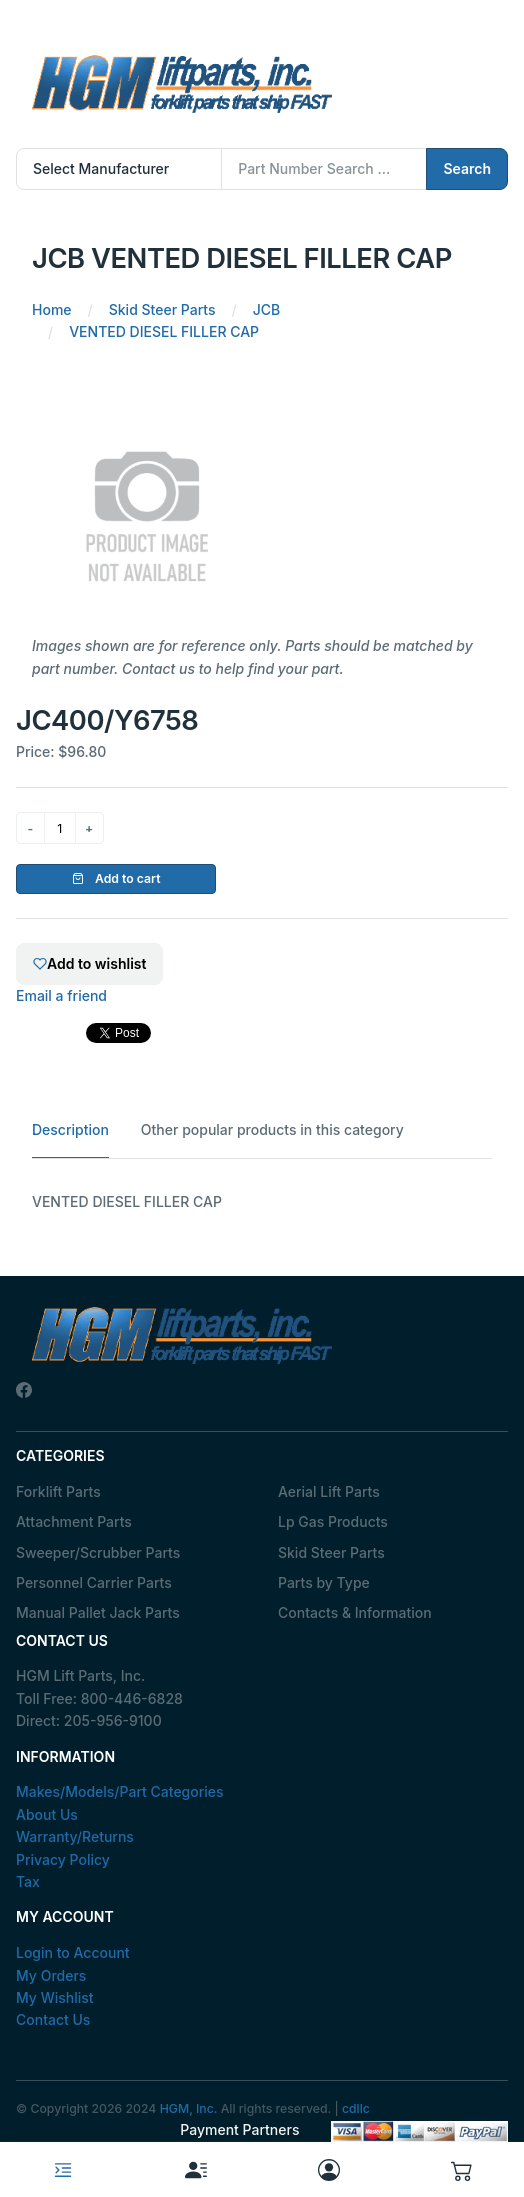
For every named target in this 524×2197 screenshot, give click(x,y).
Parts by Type (324, 1582)
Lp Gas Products (333, 1521)
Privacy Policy (63, 1859)
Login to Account (73, 1952)
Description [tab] (70, 1129)
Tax (28, 1881)
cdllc (356, 2108)
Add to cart (116, 878)
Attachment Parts (74, 1521)
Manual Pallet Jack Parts (98, 1612)
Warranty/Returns (75, 1836)
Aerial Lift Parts (329, 1491)
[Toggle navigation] (63, 2170)
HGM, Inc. (189, 2108)
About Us (47, 1814)
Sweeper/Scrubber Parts (98, 1552)
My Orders (51, 1975)
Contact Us (53, 2019)
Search (467, 168)
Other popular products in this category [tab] (272, 1129)
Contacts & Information (355, 1612)
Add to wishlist (89, 963)
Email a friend (61, 995)
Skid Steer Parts (331, 1552)
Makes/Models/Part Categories (120, 1791)
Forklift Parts (58, 1491)
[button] (461, 2169)
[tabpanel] (262, 1202)
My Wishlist (55, 1997)
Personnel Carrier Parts (94, 1582)
